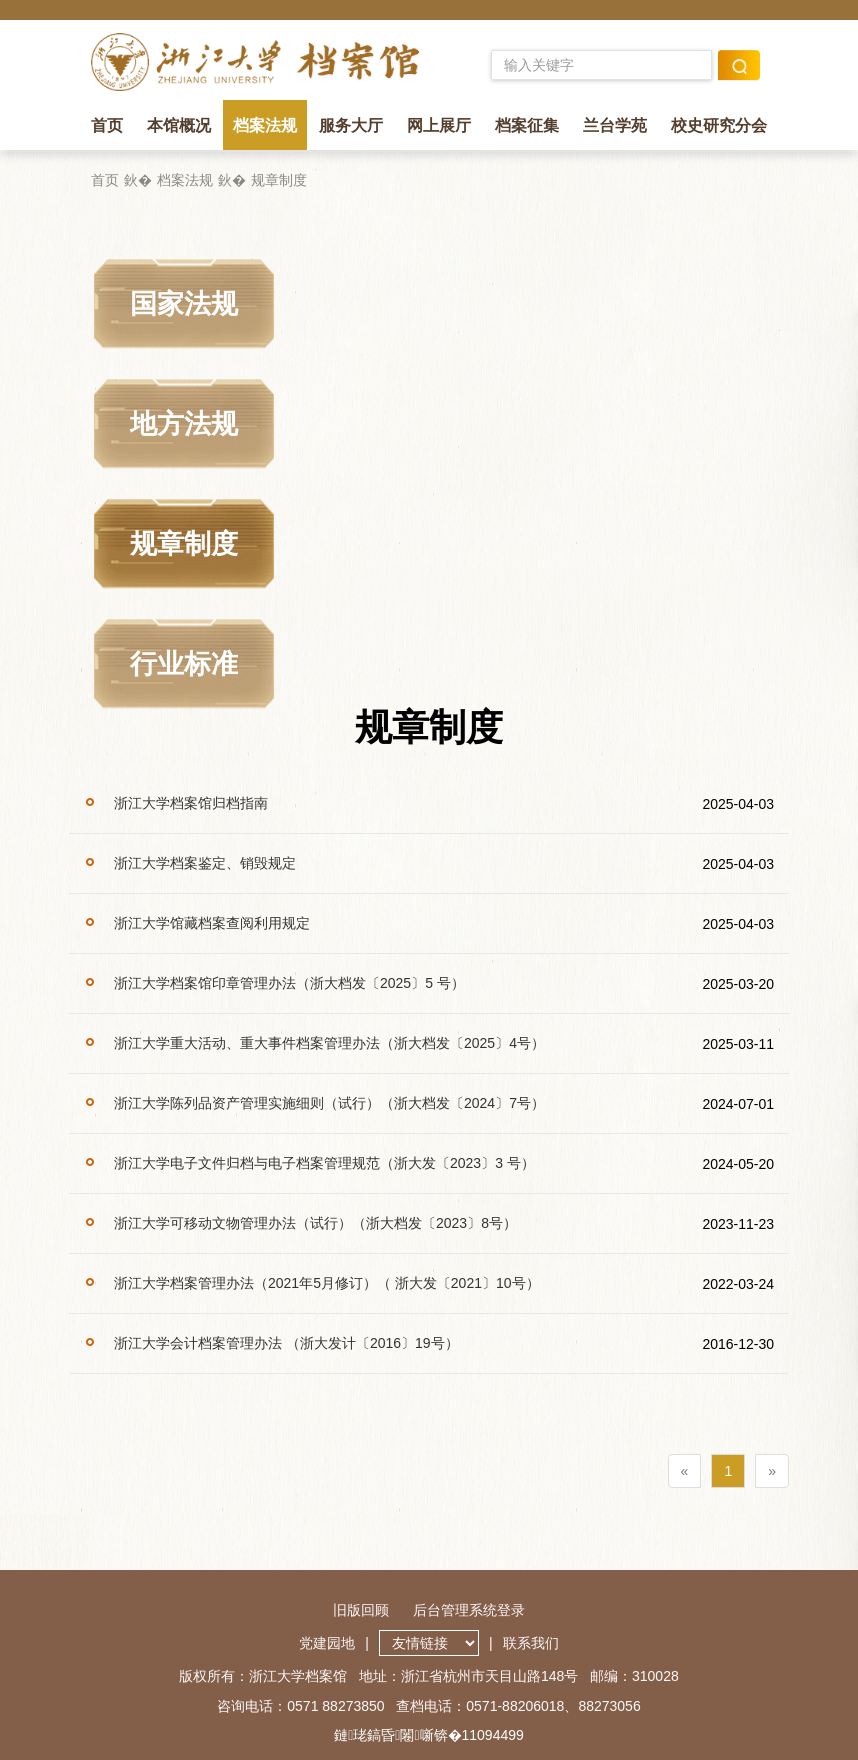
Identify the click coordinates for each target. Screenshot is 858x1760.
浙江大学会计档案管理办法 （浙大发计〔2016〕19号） (286, 1343)
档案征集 (527, 125)
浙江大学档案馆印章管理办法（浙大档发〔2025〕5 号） (289, 983)
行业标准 (184, 664)
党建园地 (327, 1643)
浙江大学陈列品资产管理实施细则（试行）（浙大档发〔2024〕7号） (329, 1103)
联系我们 (531, 1643)
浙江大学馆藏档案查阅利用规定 (212, 923)
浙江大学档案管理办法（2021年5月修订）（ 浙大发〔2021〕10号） (327, 1283)
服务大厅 (351, 125)
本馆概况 (179, 125)
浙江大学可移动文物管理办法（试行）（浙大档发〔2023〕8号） (315, 1223)
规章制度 (279, 180)
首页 (107, 125)
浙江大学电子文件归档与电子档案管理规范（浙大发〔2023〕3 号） (324, 1163)
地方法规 (184, 424)
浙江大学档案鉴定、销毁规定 (205, 863)
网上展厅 (439, 125)
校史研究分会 (719, 125)
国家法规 (184, 304)
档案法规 (265, 125)
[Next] (772, 1471)
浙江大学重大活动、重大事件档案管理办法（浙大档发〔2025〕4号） (329, 1043)
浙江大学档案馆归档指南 (191, 803)
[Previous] (685, 1471)
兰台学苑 (615, 125)
